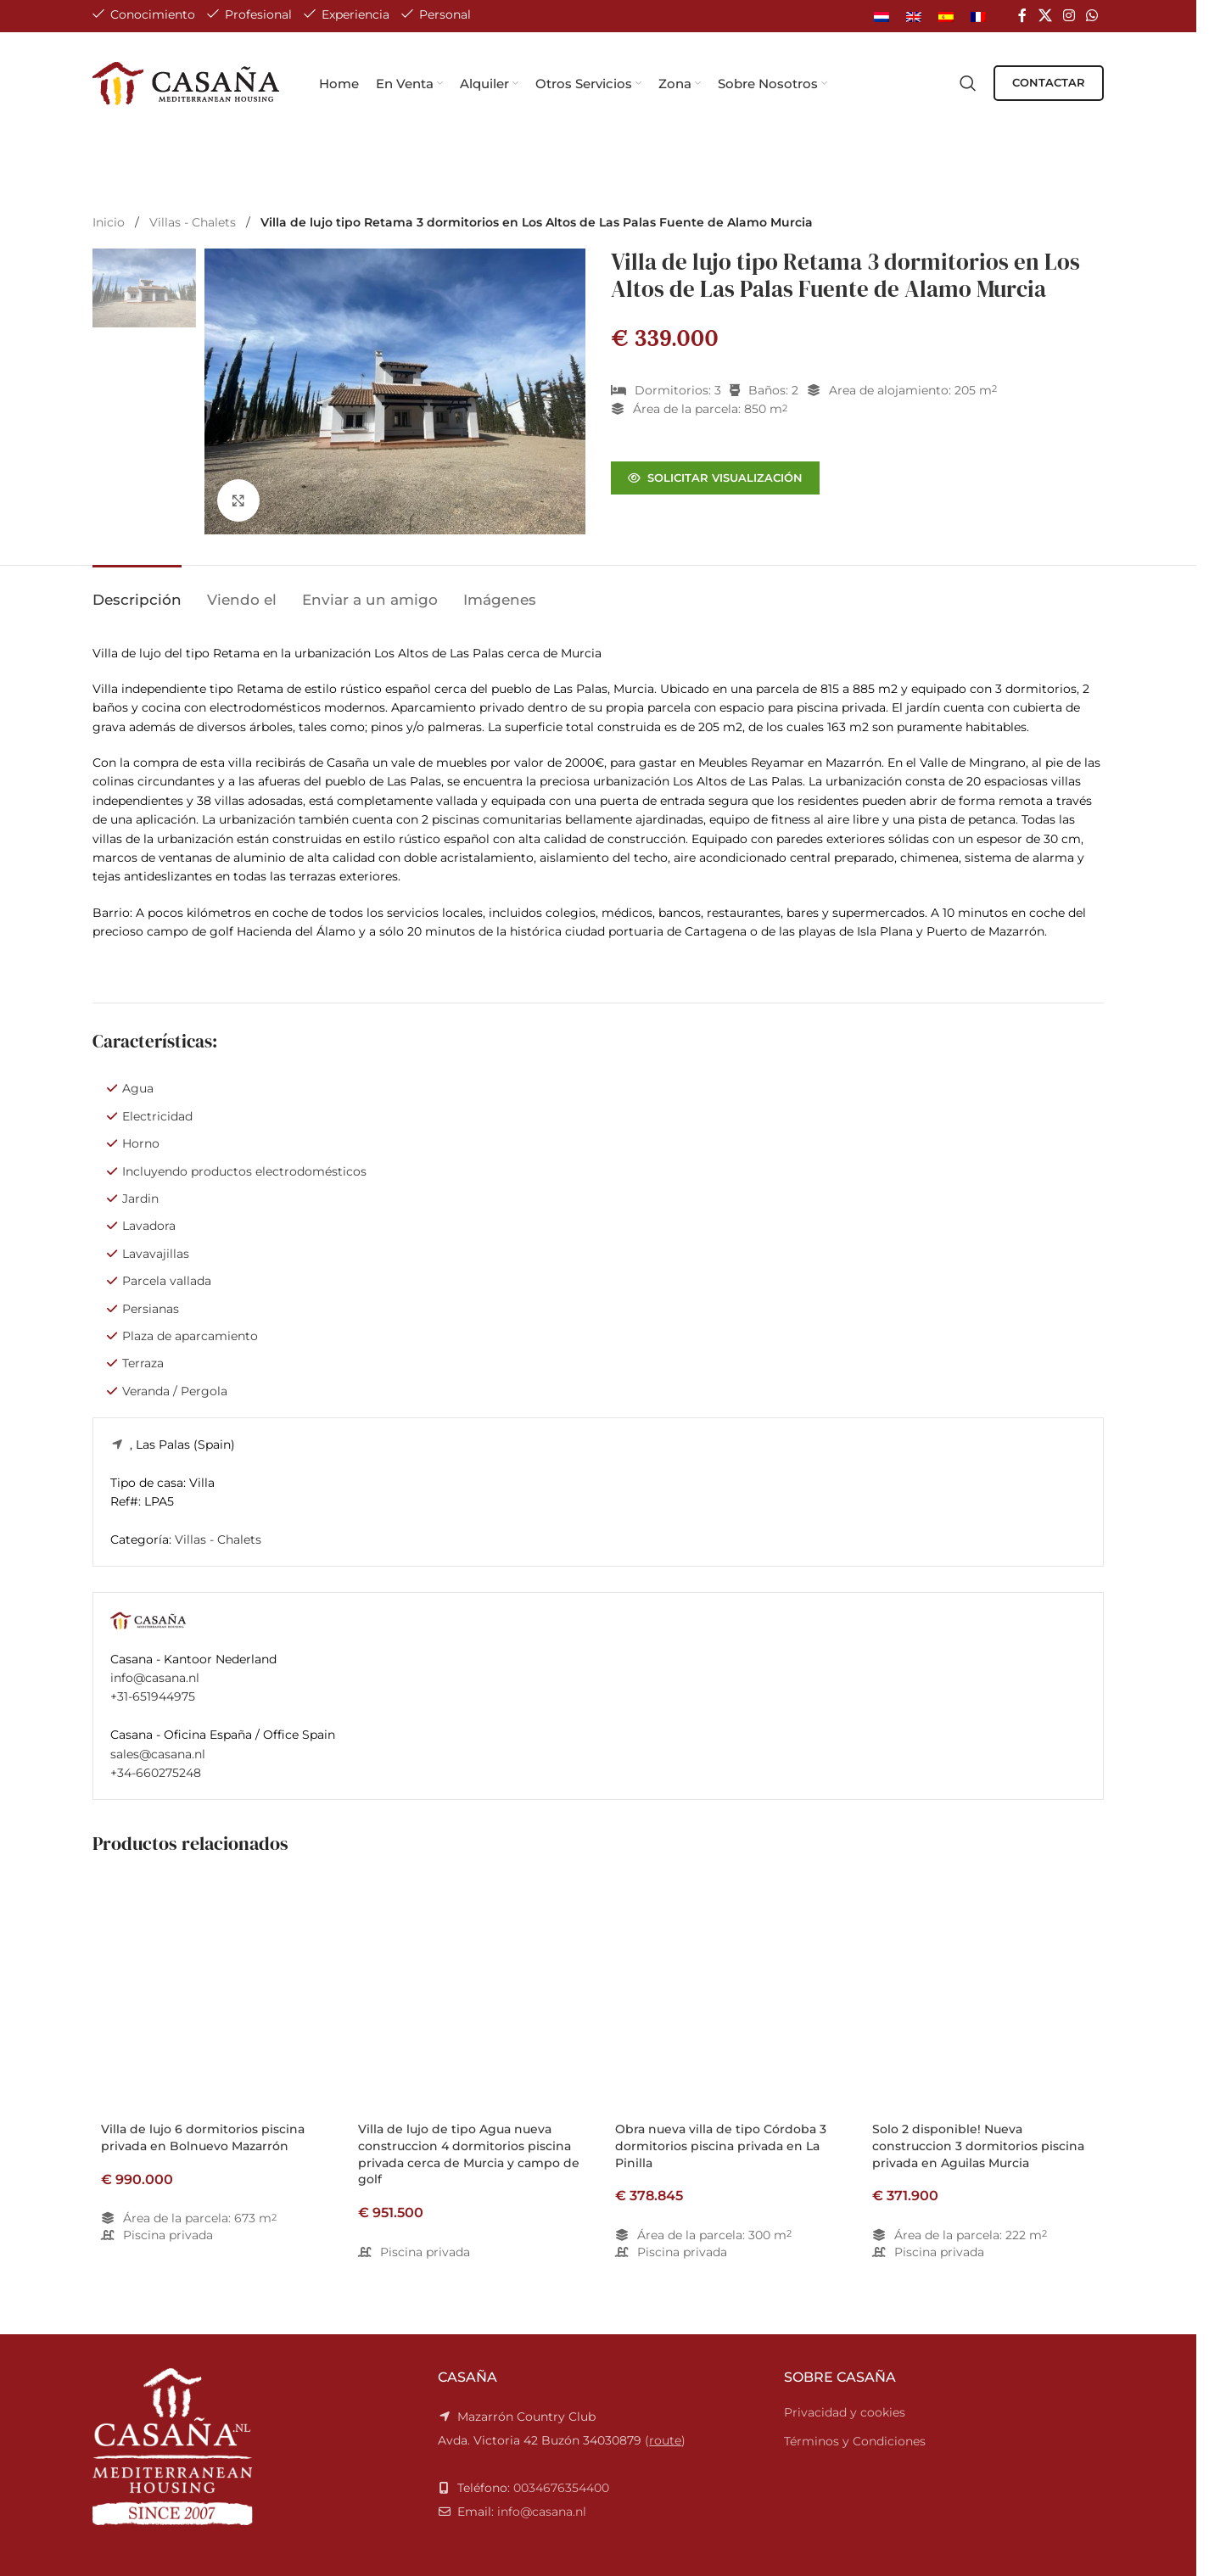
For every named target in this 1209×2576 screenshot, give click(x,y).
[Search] (968, 83)
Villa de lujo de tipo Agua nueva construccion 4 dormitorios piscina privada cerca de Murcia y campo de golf (468, 2154)
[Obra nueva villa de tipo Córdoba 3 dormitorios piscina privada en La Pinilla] (727, 1994)
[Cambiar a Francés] (978, 15)
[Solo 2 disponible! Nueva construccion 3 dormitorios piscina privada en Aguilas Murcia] (984, 1994)
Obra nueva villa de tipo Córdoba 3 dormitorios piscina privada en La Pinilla (720, 2145)
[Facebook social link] (1022, 16)
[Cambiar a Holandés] (881, 15)
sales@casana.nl (157, 1754)
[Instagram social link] (1068, 16)
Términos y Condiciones (855, 2441)
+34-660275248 (155, 1772)
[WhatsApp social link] (1092, 16)
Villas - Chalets (194, 222)
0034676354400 (561, 2487)
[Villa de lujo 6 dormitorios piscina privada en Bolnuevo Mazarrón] (212, 1994)
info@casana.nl (154, 1677)
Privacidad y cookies (844, 2412)
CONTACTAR (1048, 82)
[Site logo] (186, 82)
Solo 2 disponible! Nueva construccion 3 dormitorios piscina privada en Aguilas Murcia (978, 2145)
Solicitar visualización (715, 477)
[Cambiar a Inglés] (914, 15)
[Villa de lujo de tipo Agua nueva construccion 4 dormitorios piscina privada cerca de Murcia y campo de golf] (470, 1994)
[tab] (137, 591)
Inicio (110, 222)
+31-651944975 (152, 1696)
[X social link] (1045, 16)
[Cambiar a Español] (946, 15)
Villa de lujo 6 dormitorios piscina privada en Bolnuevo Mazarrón (203, 2137)
